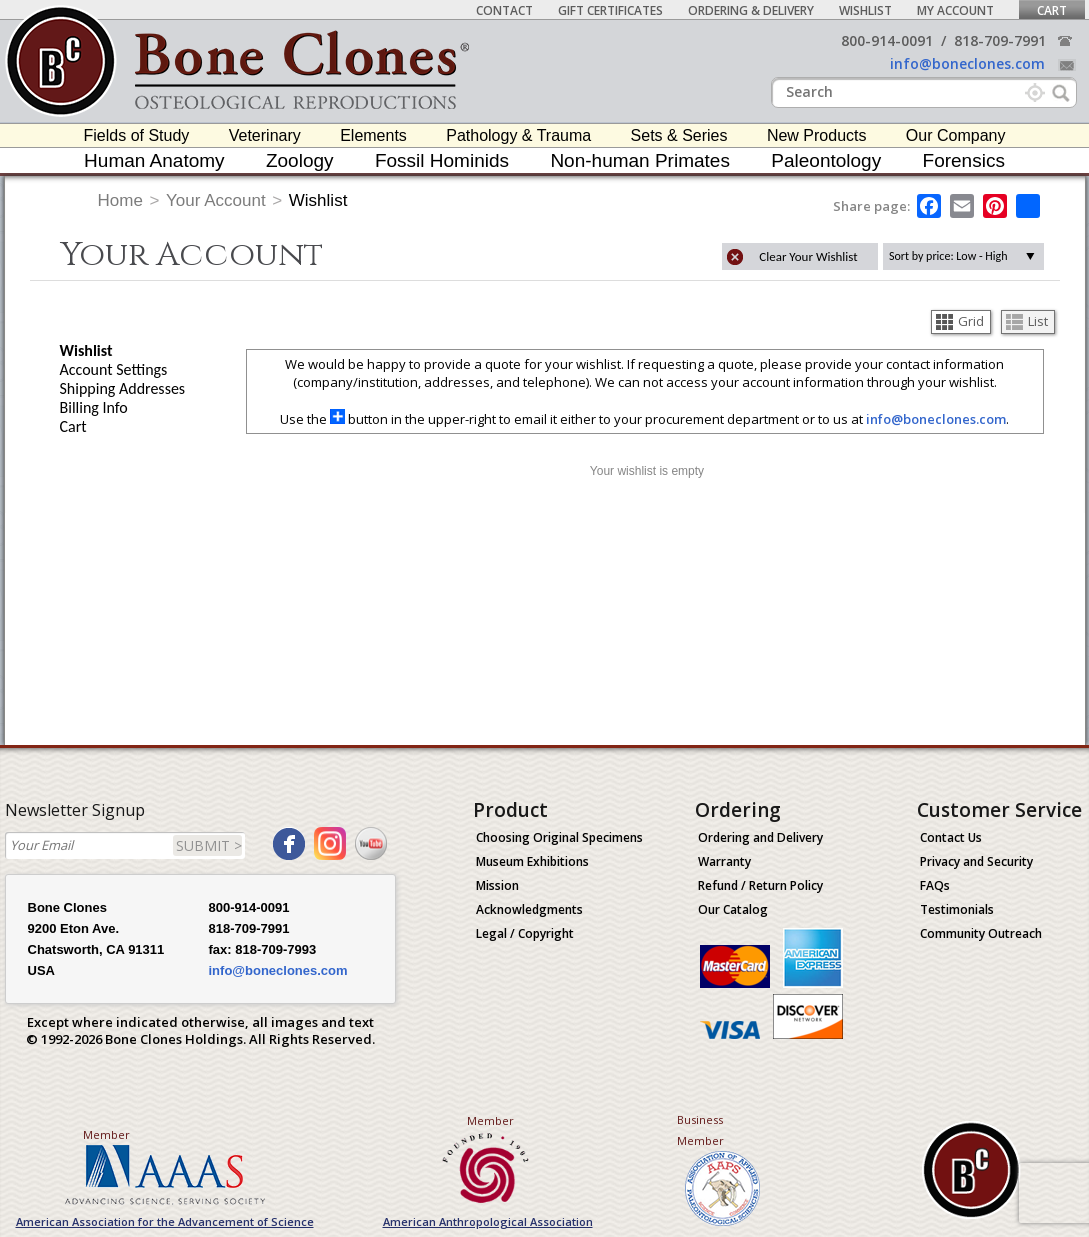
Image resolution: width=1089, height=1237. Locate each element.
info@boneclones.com (967, 63)
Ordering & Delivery (751, 10)
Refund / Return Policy (760, 885)
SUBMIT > (209, 845)
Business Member (700, 1130)
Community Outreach (981, 933)
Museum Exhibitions (532, 861)
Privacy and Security (976, 861)
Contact (504, 10)
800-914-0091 (887, 40)
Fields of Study (137, 135)
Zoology (300, 160)
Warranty (724, 861)
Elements (373, 135)
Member (106, 1134)
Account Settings (114, 369)
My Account (955, 10)
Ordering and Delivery (760, 837)
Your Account (216, 200)
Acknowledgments (529, 909)
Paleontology (826, 160)
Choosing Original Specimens (559, 837)
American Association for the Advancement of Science (165, 1221)
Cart (1052, 10)
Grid (960, 321)
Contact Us (951, 837)
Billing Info (94, 407)
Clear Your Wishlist (808, 256)
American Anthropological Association (488, 1221)
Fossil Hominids (442, 160)
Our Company (956, 135)
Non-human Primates (640, 160)
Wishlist (865, 10)
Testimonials (957, 909)
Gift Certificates (610, 10)
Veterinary (265, 135)
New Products (817, 135)
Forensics (964, 160)
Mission (497, 885)
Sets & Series (679, 135)
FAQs (935, 885)
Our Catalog (733, 909)
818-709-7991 (1000, 40)
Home (120, 200)
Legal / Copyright (525, 933)
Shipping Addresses (123, 388)
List (1027, 321)
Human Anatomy (154, 160)
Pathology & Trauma (518, 135)
